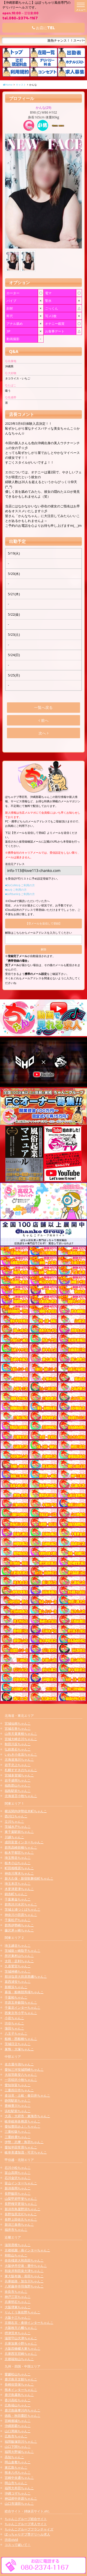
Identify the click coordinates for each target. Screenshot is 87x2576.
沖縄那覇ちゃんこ (18, 2426)
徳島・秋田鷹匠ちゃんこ (22, 2415)
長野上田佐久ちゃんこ (21, 2219)
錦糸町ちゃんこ (16, 1894)
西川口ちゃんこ (16, 1816)
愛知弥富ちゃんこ (18, 2085)
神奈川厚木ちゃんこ (19, 1873)
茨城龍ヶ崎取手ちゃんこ (22, 1950)
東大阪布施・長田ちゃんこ (24, 2276)
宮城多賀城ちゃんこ (19, 1775)
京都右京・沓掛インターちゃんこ (29, 2322)
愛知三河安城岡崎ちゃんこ (24, 2069)
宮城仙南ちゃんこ (18, 1723)
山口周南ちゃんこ (18, 2431)
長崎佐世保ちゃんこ (19, 2384)
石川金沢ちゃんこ (18, 2178)
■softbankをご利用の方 (20, 894)
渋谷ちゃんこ (14, 2023)
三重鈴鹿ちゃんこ (18, 2137)
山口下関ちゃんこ (18, 2446)
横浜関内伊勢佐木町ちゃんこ (26, 1811)
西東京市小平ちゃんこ (21, 2013)
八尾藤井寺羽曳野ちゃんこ (24, 2286)
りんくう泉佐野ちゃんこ (22, 2312)
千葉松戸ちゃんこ (18, 1920)
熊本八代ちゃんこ (18, 2472)
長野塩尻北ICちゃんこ (21, 2214)
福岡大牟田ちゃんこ (19, 2488)
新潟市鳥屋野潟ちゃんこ (22, 2209)
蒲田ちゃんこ (14, 2028)
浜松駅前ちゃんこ (18, 2111)
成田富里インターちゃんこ (24, 1842)
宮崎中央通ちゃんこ (19, 2477)
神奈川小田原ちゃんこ (21, 1915)
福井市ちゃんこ (16, 2229)
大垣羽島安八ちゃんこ (21, 2074)
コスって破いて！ (18, 2544)
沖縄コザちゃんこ (18, 2493)
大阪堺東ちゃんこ (18, 2307)
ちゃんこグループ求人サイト (26, 2524)
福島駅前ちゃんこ (18, 1791)
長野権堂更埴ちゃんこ (21, 2203)
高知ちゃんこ (14, 2457)
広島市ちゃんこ (16, 2436)
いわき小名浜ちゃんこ (21, 1754)
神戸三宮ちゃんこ (18, 2296)
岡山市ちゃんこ (16, 2483)
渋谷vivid (11, 2539)
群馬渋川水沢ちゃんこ (21, 1904)
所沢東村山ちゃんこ (19, 1955)
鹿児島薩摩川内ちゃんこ (22, 2410)
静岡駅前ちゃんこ (18, 2100)
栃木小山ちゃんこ (18, 1863)
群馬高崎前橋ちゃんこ (21, 1847)
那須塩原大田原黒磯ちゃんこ (26, 1976)
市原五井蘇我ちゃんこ (21, 2002)
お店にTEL (43, 27)
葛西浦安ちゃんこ (18, 1981)
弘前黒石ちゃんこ (18, 1749)
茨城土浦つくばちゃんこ (22, 1909)
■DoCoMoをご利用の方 (20, 885)
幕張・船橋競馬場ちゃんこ (24, 1992)
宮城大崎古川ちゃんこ (21, 1739)
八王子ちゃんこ (16, 2033)
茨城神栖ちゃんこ (18, 1971)
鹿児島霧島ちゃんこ (19, 2395)
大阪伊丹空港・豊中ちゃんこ (26, 2265)
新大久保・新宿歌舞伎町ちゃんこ (29, 1878)
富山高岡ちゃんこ (18, 2172)
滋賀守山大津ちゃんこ (21, 2338)
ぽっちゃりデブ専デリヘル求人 (27, 2534)
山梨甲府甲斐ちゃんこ (21, 2198)
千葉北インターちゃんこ (22, 2007)
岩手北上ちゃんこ (18, 1765)
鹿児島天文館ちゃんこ (21, 2379)
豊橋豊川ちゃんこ (18, 2105)
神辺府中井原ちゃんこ (21, 2498)
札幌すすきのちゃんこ (21, 1770)
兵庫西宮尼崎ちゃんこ (21, 2353)
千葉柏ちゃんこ (16, 1997)
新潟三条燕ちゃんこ (19, 2224)
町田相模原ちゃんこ (19, 1868)
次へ (43, 733)
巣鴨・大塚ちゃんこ (19, 2049)
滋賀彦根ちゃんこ (18, 2245)
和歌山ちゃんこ (16, 2255)
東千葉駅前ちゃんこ (19, 1831)
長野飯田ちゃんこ (18, 2193)
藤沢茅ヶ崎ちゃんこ (19, 1930)
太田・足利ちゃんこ (19, 1961)
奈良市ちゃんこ (16, 2291)
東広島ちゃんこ (16, 2467)
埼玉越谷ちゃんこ (18, 1945)
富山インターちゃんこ (21, 2183)
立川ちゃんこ (14, 1821)
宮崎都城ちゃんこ (18, 2420)
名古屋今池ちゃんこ (19, 2064)
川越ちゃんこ (14, 1837)
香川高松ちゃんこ (18, 2400)
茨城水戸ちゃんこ (18, 1826)
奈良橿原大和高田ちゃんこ (24, 2260)
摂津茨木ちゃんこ (18, 2333)
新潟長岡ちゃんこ (18, 2188)
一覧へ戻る (43, 707)
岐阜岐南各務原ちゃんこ (22, 2121)
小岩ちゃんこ (14, 2018)
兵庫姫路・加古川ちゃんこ (24, 2281)
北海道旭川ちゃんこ (19, 1759)
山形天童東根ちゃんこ (21, 1733)
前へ (43, 720)
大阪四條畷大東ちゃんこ (22, 2348)
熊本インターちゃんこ (21, 2389)
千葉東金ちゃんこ (18, 1899)
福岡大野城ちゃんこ (19, 2451)
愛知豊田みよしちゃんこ (22, 2126)
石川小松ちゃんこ (18, 2167)
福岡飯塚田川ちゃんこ (21, 2441)
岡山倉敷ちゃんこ (18, 2462)
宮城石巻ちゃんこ (18, 1728)
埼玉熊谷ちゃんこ (18, 1857)
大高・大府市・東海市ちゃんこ (27, 2116)
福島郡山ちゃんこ (18, 1785)
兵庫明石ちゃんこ (18, 2302)
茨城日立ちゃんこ (18, 2044)
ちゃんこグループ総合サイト (26, 2519)
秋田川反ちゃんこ (18, 1744)
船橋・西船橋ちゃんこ (21, 2039)
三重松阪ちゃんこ (18, 2131)
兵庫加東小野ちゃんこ (21, 2343)
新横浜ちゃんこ (16, 1987)
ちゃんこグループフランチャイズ (29, 2529)
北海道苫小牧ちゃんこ (21, 1796)
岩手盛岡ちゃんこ (18, 1780)
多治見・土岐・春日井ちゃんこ (27, 2095)
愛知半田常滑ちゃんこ (21, 2147)
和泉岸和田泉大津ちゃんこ (24, 2271)
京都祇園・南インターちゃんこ (27, 2250)
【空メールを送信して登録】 (44, 923)
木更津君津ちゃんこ (19, 1889)
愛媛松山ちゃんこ (18, 2374)
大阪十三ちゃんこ (18, 2317)
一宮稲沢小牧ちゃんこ (21, 2079)
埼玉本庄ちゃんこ (18, 1883)
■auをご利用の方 (16, 890)
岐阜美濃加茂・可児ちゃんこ (26, 2152)
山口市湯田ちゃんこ (19, 2503)
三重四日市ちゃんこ (19, 2090)
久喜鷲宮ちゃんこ (18, 1966)
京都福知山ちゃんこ (19, 2359)
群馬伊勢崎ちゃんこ (19, 1925)
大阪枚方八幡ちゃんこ (21, 2327)
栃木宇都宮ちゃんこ (19, 1852)
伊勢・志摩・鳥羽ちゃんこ (24, 2142)
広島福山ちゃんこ (18, 2405)
